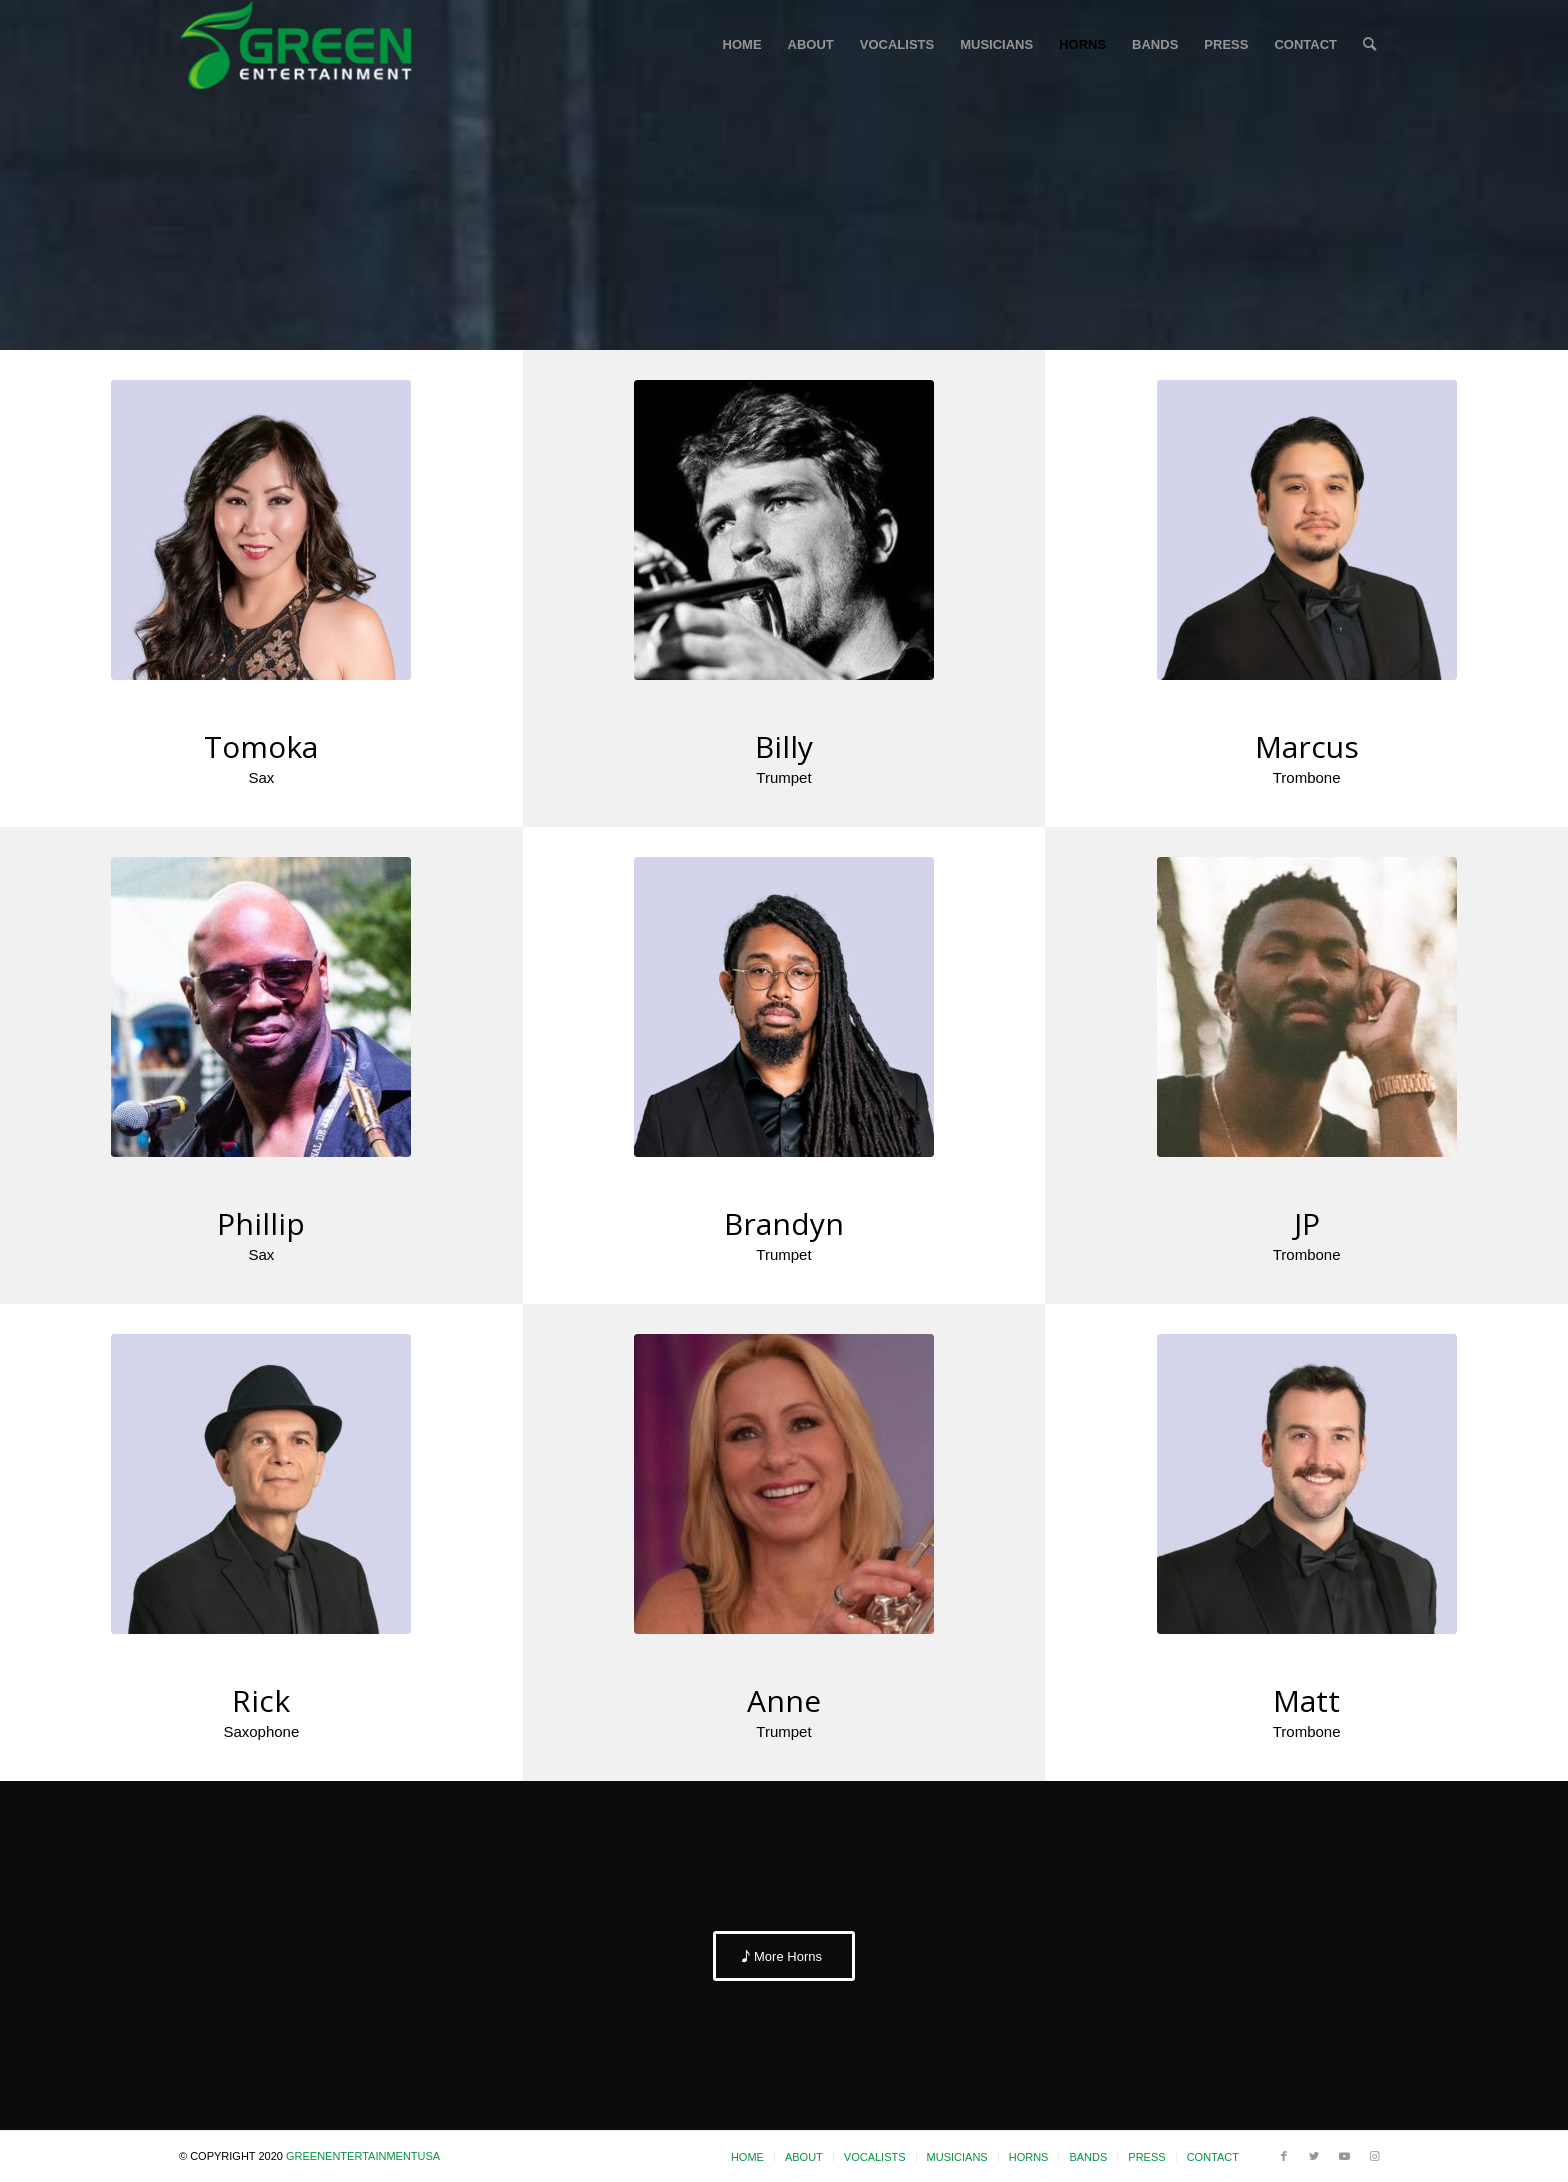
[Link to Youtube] (1344, 2156)
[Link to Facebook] (1284, 2156)
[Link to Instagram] (1374, 2156)
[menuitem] (742, 45)
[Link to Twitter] (1314, 2156)
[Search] (1369, 45)
